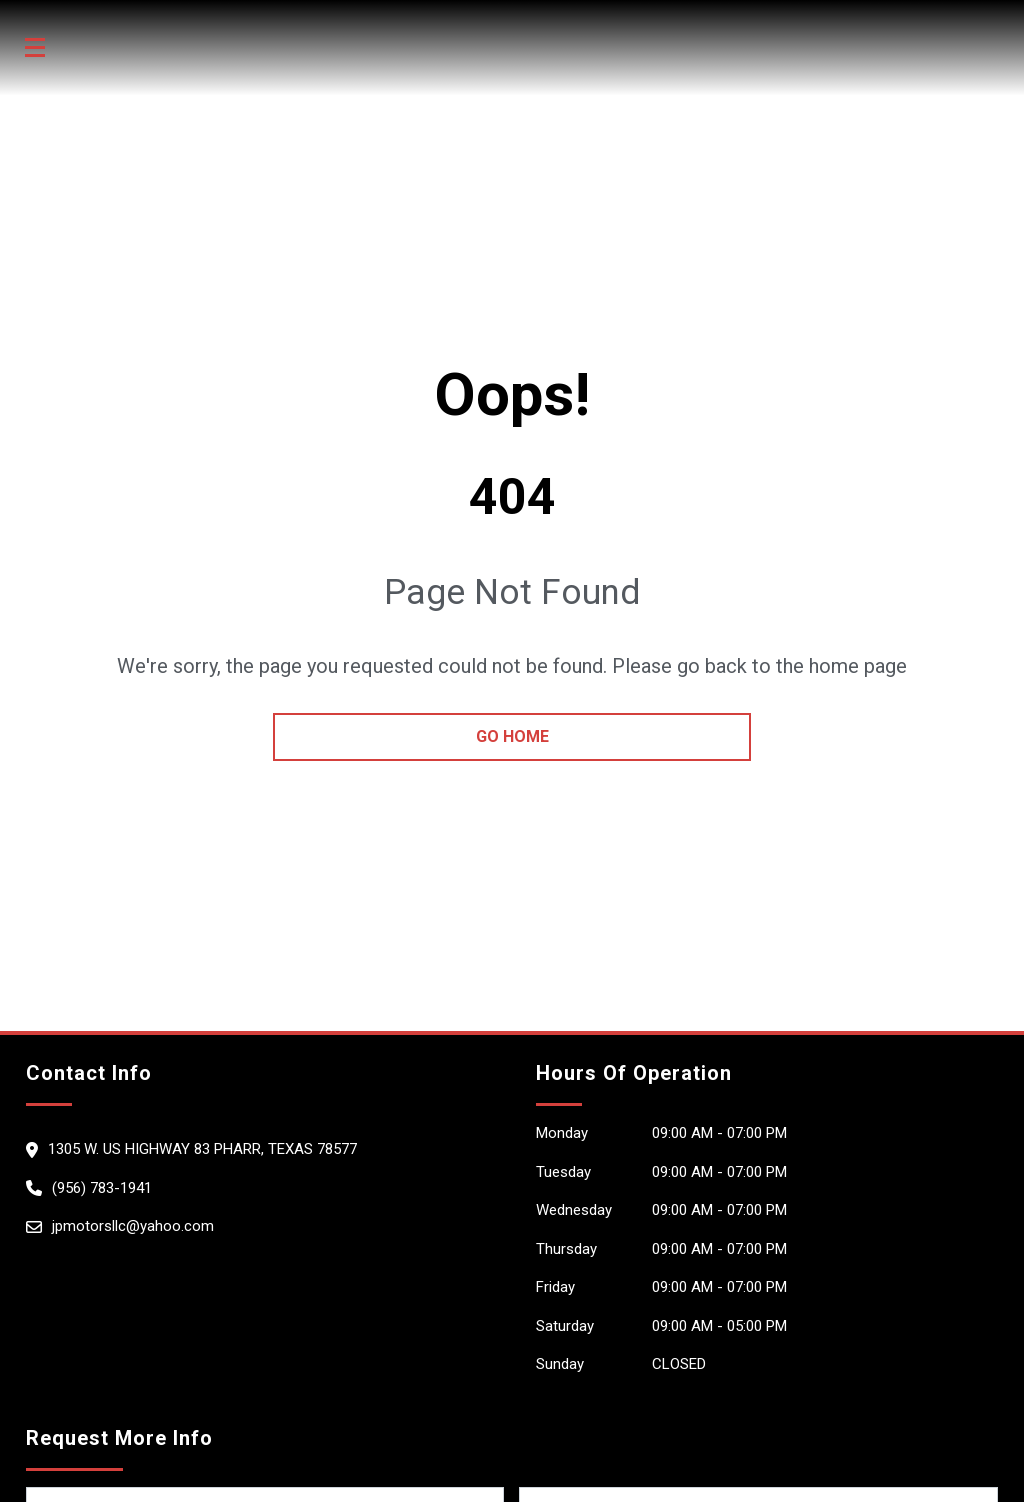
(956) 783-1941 (102, 1188)
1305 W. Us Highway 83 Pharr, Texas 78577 (202, 1149)
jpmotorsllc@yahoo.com (133, 1226)
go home (512, 736)
